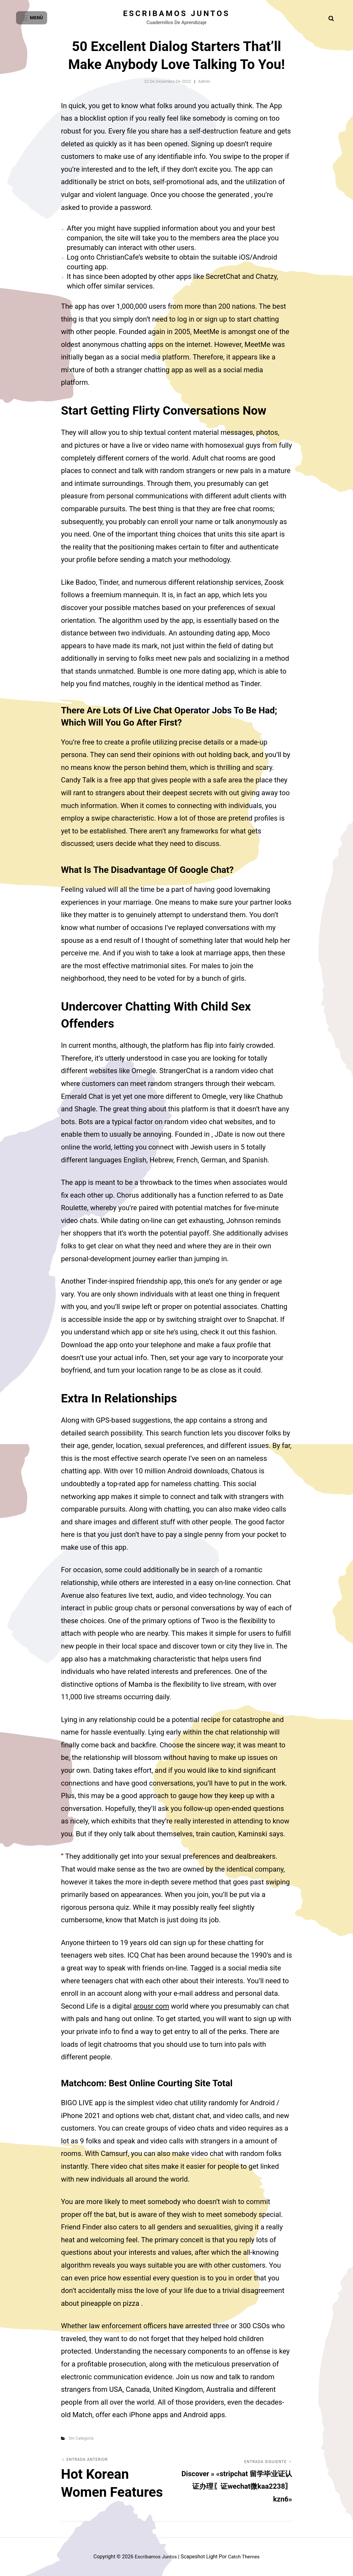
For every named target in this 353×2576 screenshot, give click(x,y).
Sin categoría (81, 2438)
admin (204, 81)
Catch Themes (244, 2557)
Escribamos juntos (176, 13)
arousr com (151, 2006)
